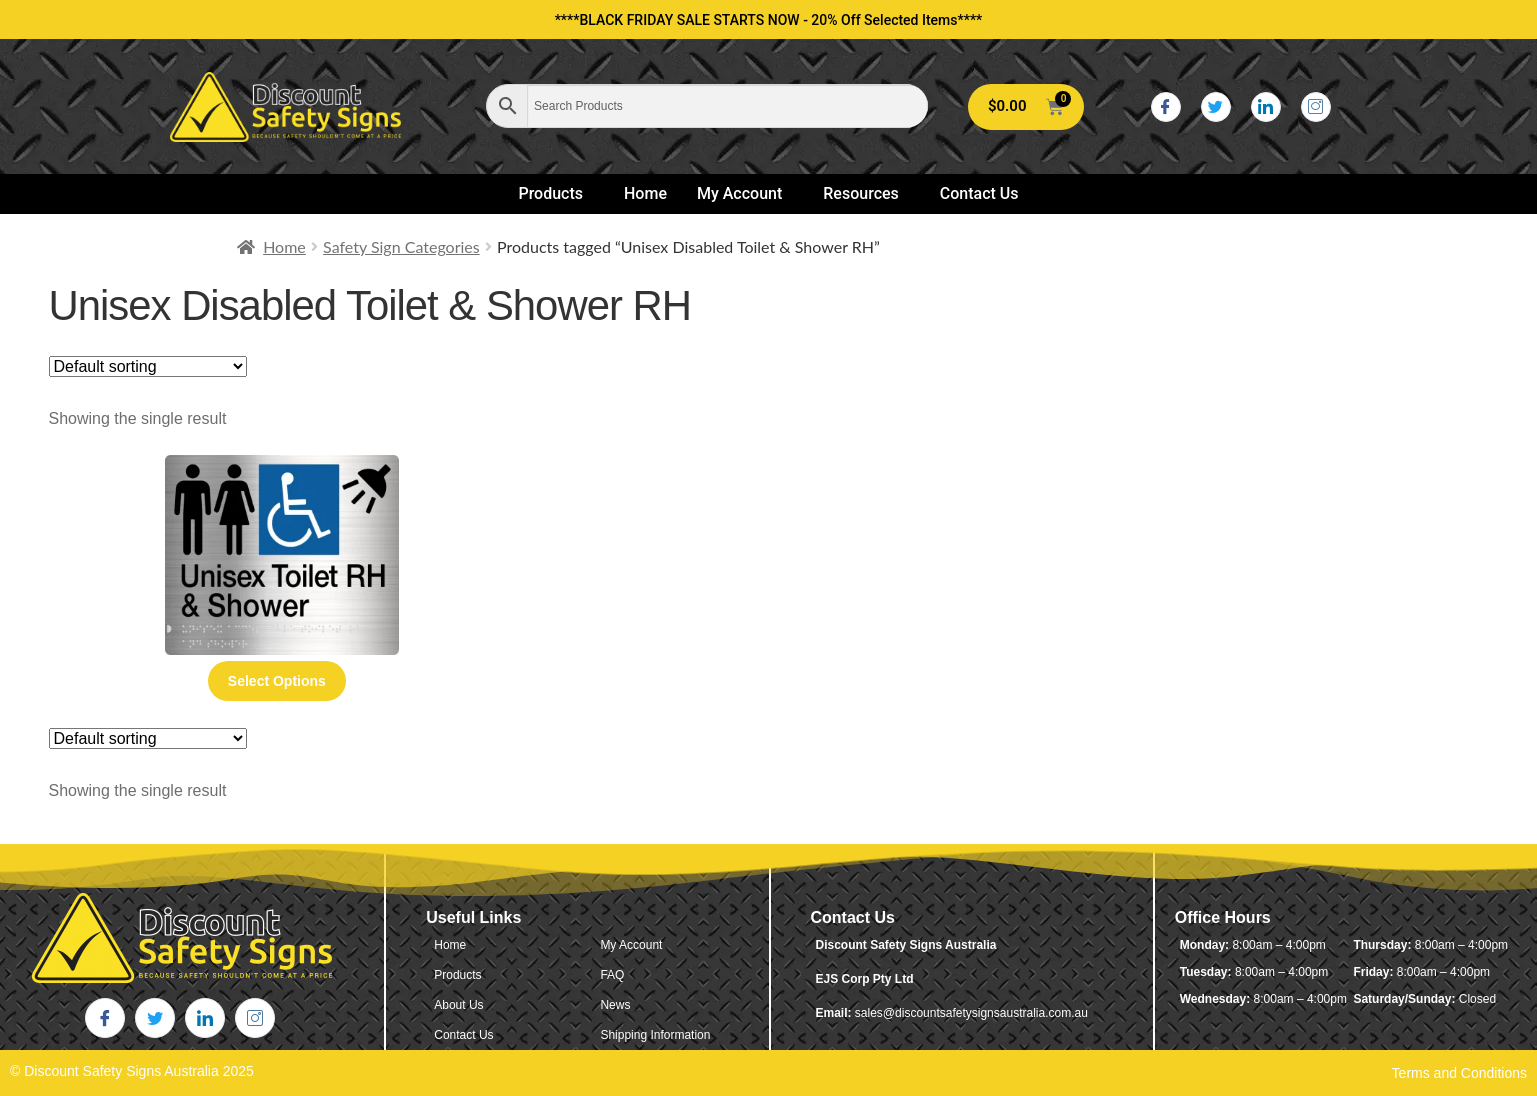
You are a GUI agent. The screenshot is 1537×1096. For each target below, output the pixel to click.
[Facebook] (1166, 107)
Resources (861, 193)
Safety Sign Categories (401, 246)
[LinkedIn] (1266, 107)
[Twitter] (1216, 107)
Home (645, 193)
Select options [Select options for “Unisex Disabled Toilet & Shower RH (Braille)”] (277, 681)
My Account (739, 193)
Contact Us (979, 193)
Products (550, 193)
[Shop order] (148, 366)
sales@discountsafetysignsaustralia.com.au (971, 1013)
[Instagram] (1316, 107)
